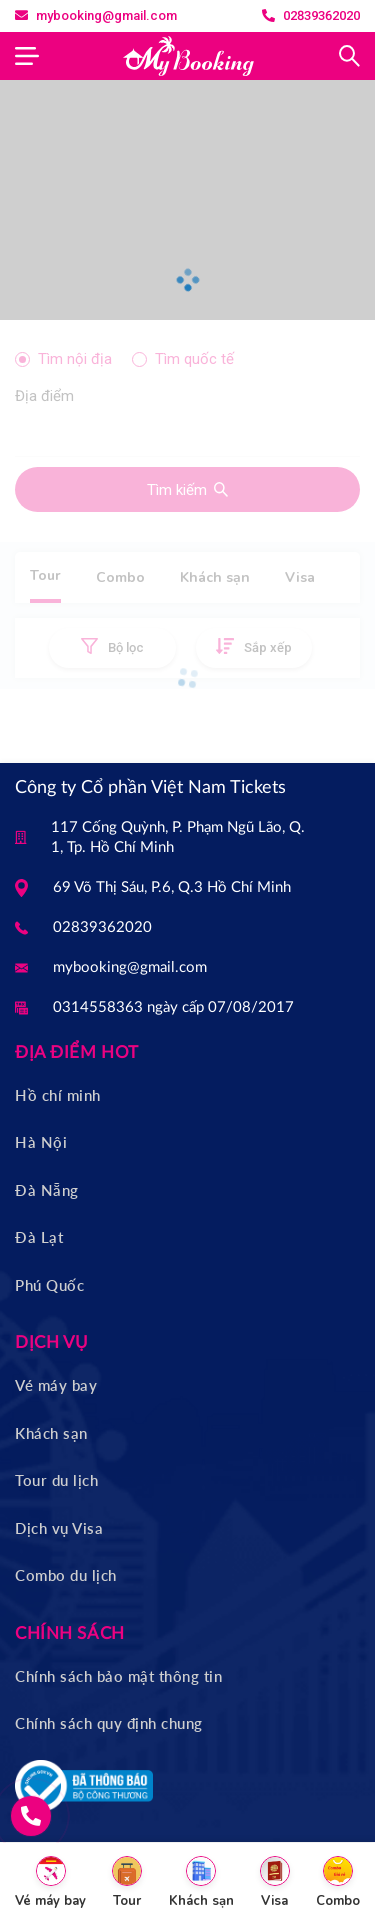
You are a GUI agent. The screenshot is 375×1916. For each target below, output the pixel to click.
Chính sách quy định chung (109, 1723)
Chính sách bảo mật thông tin (118, 1676)
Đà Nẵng (47, 1190)
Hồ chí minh (58, 1095)
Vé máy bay (56, 1385)
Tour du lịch (56, 1480)
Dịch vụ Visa (59, 1528)
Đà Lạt (39, 1237)
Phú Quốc (49, 1285)
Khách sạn (51, 1433)
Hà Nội (41, 1142)
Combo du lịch (66, 1575)
